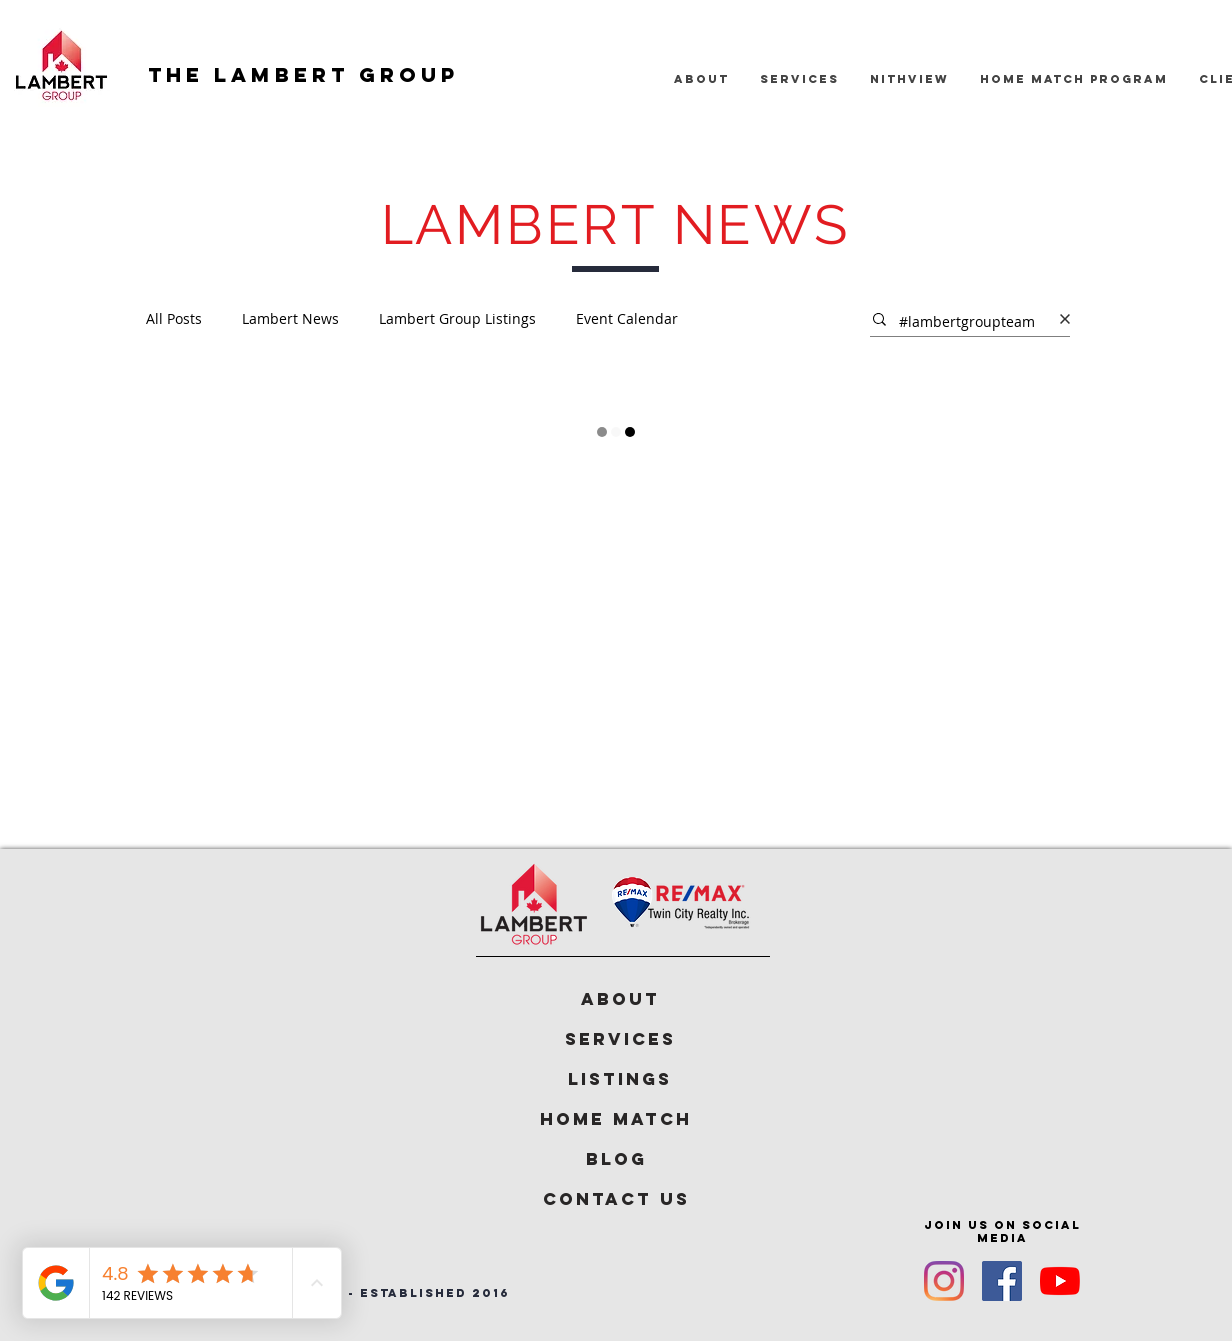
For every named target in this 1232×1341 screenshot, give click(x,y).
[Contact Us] (616, 1199)
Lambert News (290, 318)
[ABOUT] (620, 999)
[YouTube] (1060, 1281)
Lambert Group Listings (457, 318)
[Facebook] (1002, 1281)
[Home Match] (616, 1119)
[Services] (620, 1039)
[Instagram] (944, 1281)
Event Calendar (627, 318)
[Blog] (616, 1159)
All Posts (174, 318)
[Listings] (620, 1079)
